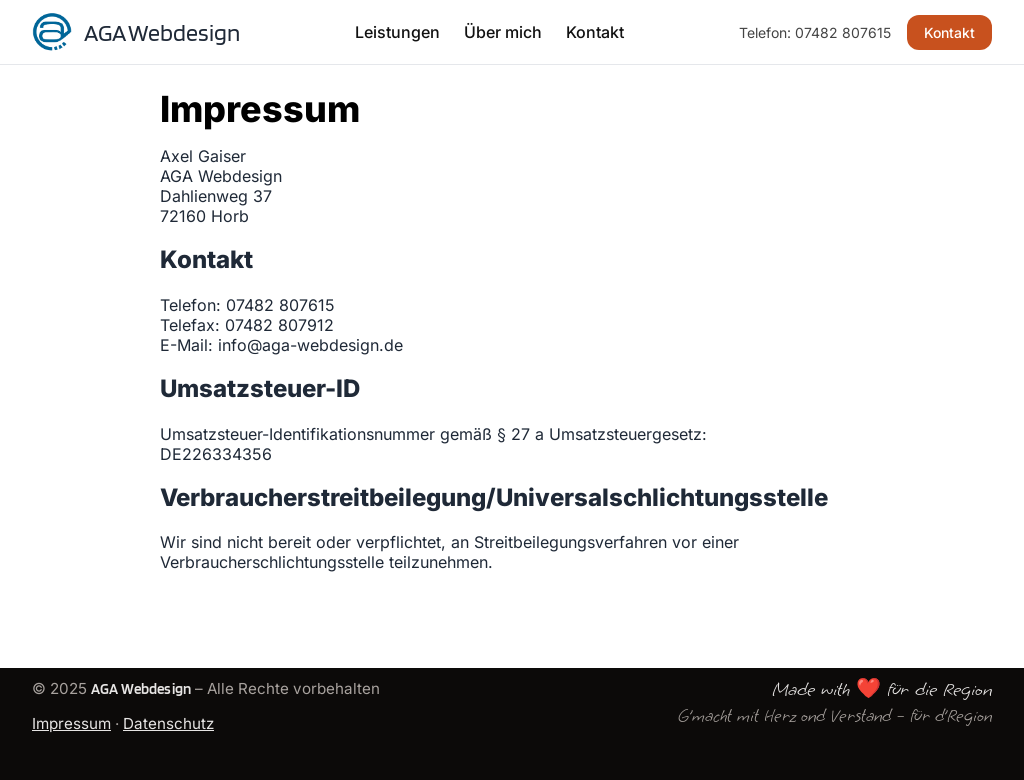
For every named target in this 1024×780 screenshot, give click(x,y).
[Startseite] (136, 32)
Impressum (71, 723)
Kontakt (595, 32)
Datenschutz (168, 723)
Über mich (503, 32)
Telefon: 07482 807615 (815, 32)
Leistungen (397, 32)
